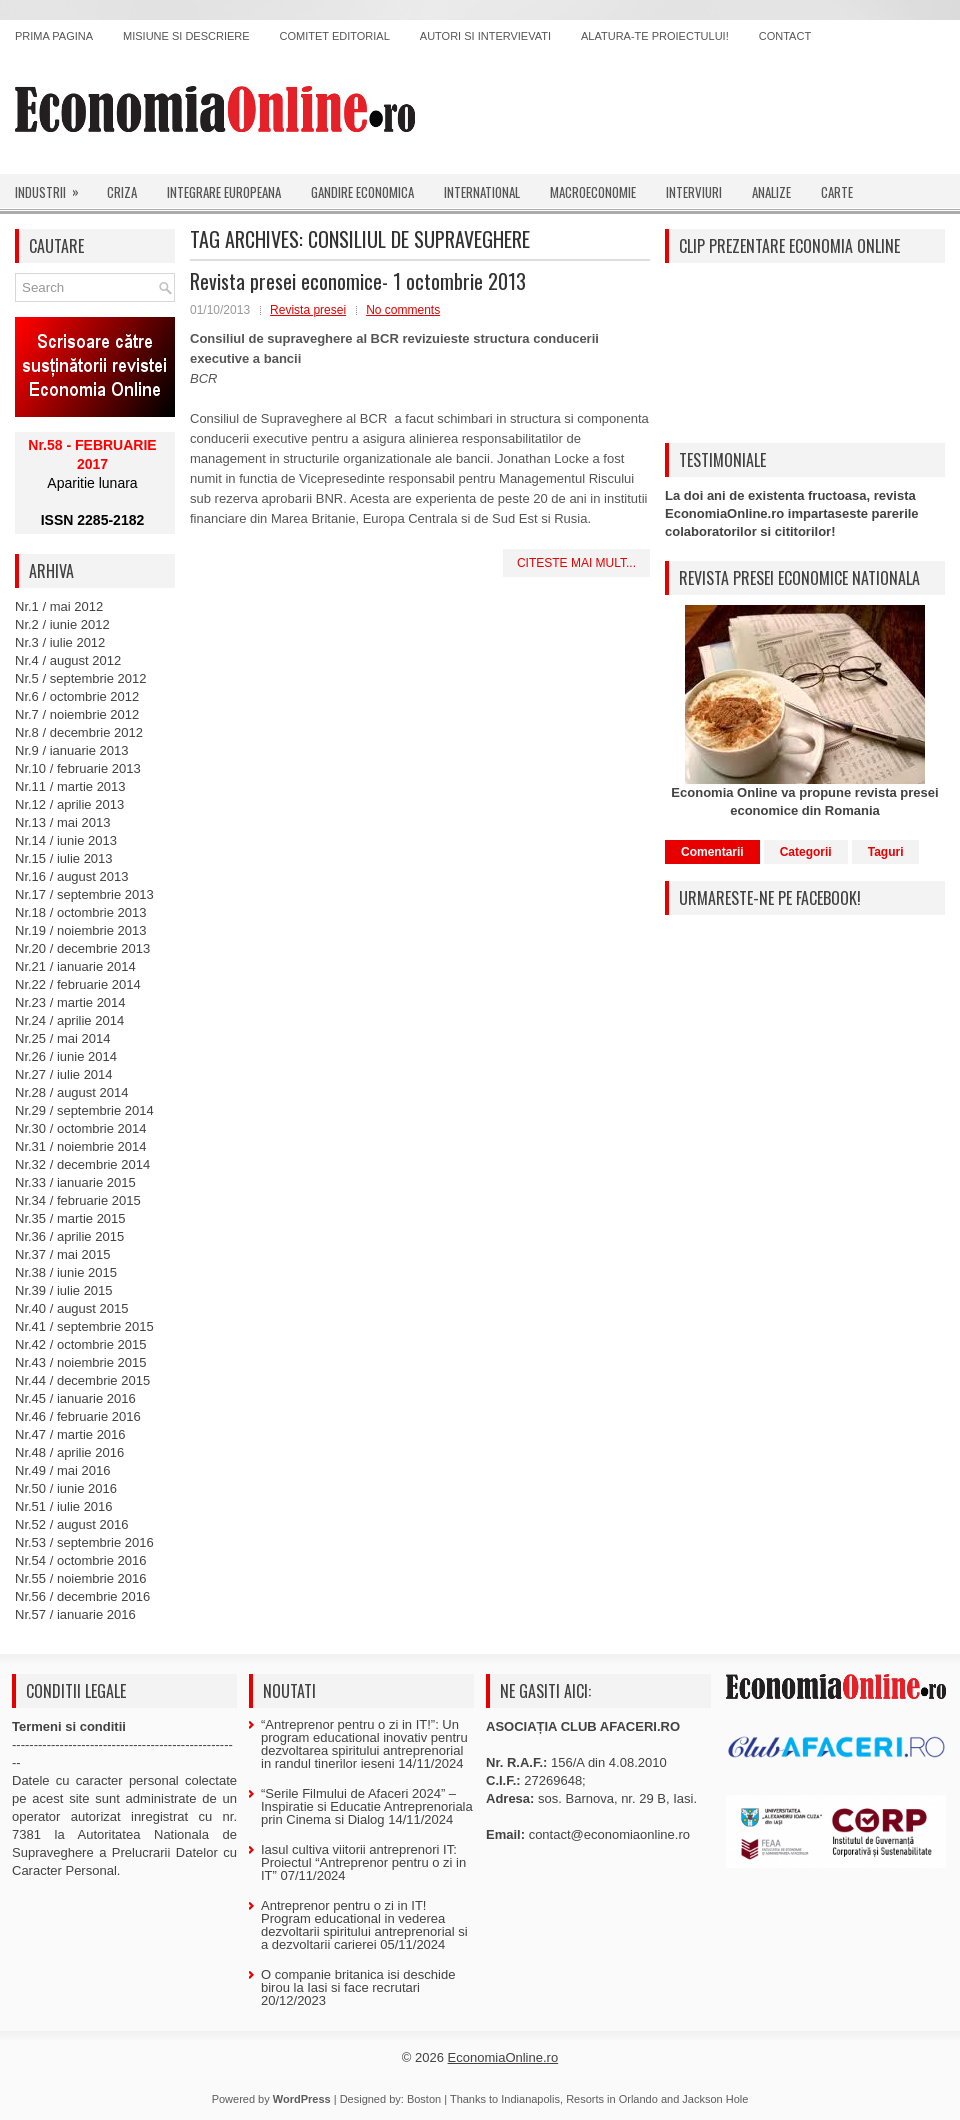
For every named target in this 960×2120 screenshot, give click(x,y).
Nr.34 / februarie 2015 (78, 1200)
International (482, 192)
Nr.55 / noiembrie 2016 (81, 1578)
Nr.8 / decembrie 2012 (79, 732)
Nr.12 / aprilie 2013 (69, 804)
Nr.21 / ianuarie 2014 (75, 966)
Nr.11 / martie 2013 (70, 786)
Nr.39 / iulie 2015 (64, 1290)
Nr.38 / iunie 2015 (66, 1272)
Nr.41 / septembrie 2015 (84, 1326)
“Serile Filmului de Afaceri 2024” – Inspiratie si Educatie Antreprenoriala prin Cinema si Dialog (367, 1806)
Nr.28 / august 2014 (71, 1092)
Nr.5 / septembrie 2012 (81, 678)
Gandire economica (362, 192)
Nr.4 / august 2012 (68, 660)
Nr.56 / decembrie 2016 (82, 1596)
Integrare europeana (224, 192)
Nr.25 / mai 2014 (62, 1038)
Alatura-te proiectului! (655, 36)
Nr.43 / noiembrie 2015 (81, 1362)
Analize (771, 192)
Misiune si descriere (186, 36)
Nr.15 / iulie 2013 (64, 858)
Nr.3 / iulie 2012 (60, 642)
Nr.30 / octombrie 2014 (81, 1128)
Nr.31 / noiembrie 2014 (81, 1146)
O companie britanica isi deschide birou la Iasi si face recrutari (358, 1981)
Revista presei (308, 310)
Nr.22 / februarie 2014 (78, 984)
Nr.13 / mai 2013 (62, 822)
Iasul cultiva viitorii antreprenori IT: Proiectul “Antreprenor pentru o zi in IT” (363, 1862)
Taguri (886, 852)
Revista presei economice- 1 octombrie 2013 (358, 281)
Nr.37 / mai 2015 (62, 1254)
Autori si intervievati (485, 36)
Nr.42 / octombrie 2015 (81, 1344)
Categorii (806, 852)
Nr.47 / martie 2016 (70, 1434)
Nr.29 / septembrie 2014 (84, 1110)
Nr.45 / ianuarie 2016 (75, 1398)
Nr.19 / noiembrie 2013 (81, 930)
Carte (837, 192)
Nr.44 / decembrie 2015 (82, 1380)
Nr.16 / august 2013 (71, 876)
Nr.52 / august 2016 (71, 1524)
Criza (122, 192)
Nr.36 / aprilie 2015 (69, 1236)
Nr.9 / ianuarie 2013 (71, 750)
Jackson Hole (715, 2099)
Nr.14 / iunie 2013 (66, 840)
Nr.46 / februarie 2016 (78, 1416)
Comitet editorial (335, 36)
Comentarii (712, 852)
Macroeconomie (593, 192)
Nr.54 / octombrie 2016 (81, 1560)
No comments (403, 310)
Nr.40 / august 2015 (71, 1308)
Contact (785, 36)
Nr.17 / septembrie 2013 (84, 894)
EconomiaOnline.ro (503, 2057)
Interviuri (694, 192)
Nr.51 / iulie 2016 (64, 1506)
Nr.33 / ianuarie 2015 (75, 1182)
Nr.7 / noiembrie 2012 (77, 714)
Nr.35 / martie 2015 (70, 1218)
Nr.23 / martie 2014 (70, 1002)
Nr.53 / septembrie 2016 (84, 1542)
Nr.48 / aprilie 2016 (69, 1452)
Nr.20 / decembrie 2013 (82, 948)
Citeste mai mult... (576, 563)
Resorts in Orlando (612, 2099)
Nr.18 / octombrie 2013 (81, 912)
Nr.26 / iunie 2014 (66, 1056)
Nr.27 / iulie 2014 (64, 1074)
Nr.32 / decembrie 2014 (82, 1164)
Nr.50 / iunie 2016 (66, 1488)
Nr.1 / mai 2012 (59, 606)
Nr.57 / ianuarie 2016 (75, 1614)
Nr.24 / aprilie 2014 (69, 1020)
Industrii (53, 188)
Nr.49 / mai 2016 (62, 1470)
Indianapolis (530, 2099)
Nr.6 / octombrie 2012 (77, 696)
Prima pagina (54, 36)
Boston (424, 2099)
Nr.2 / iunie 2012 (62, 624)
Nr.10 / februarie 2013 (78, 768)
